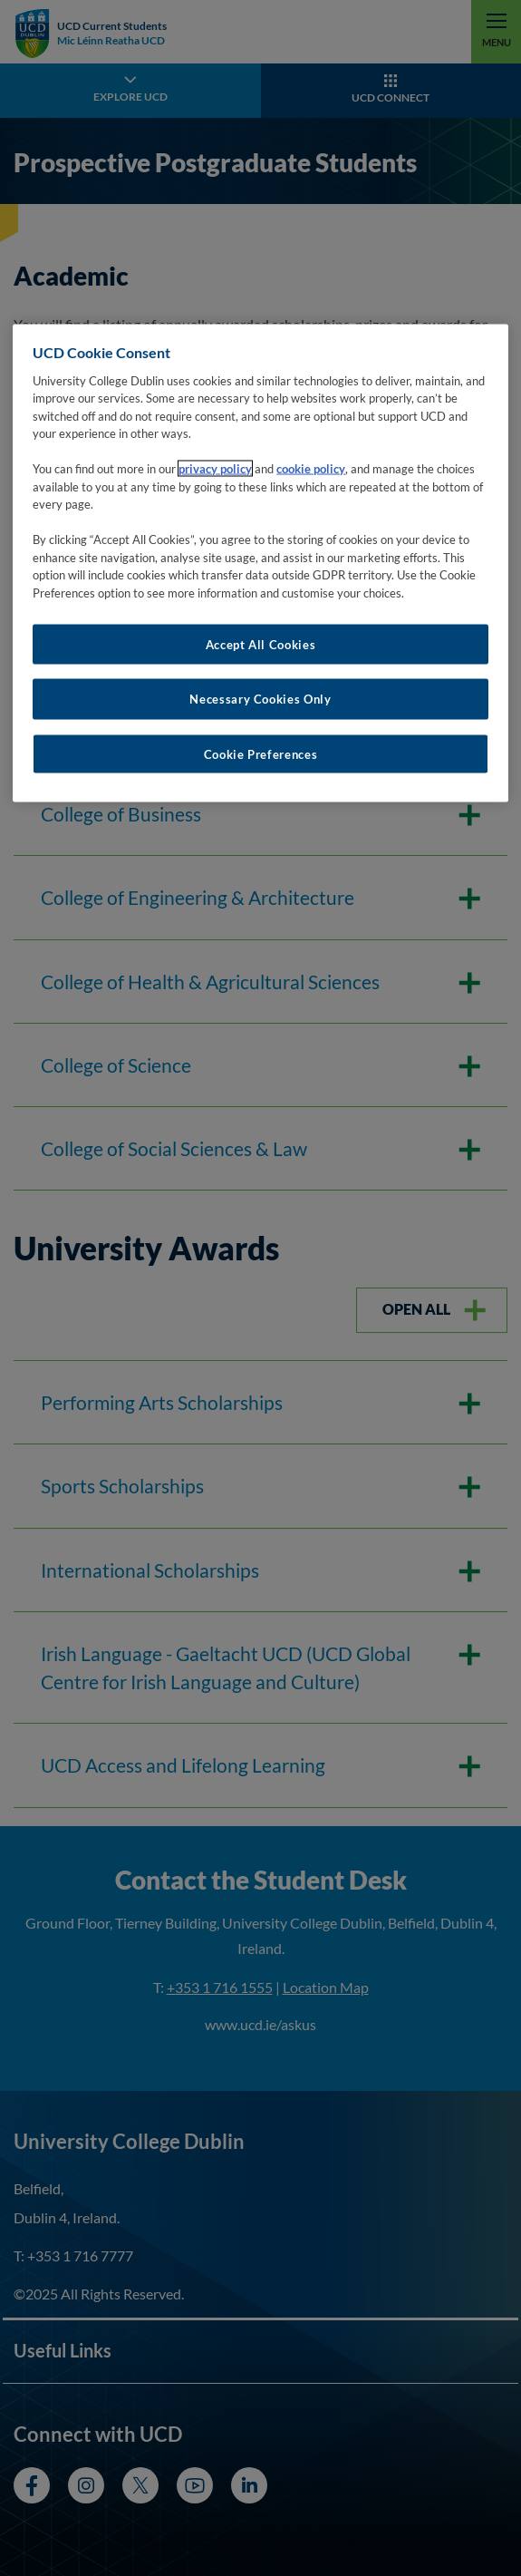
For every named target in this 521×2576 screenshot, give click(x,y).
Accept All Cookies (261, 644)
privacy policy (215, 469)
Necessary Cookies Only (260, 699)
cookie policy (310, 469)
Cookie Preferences (261, 753)
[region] (260, 563)
